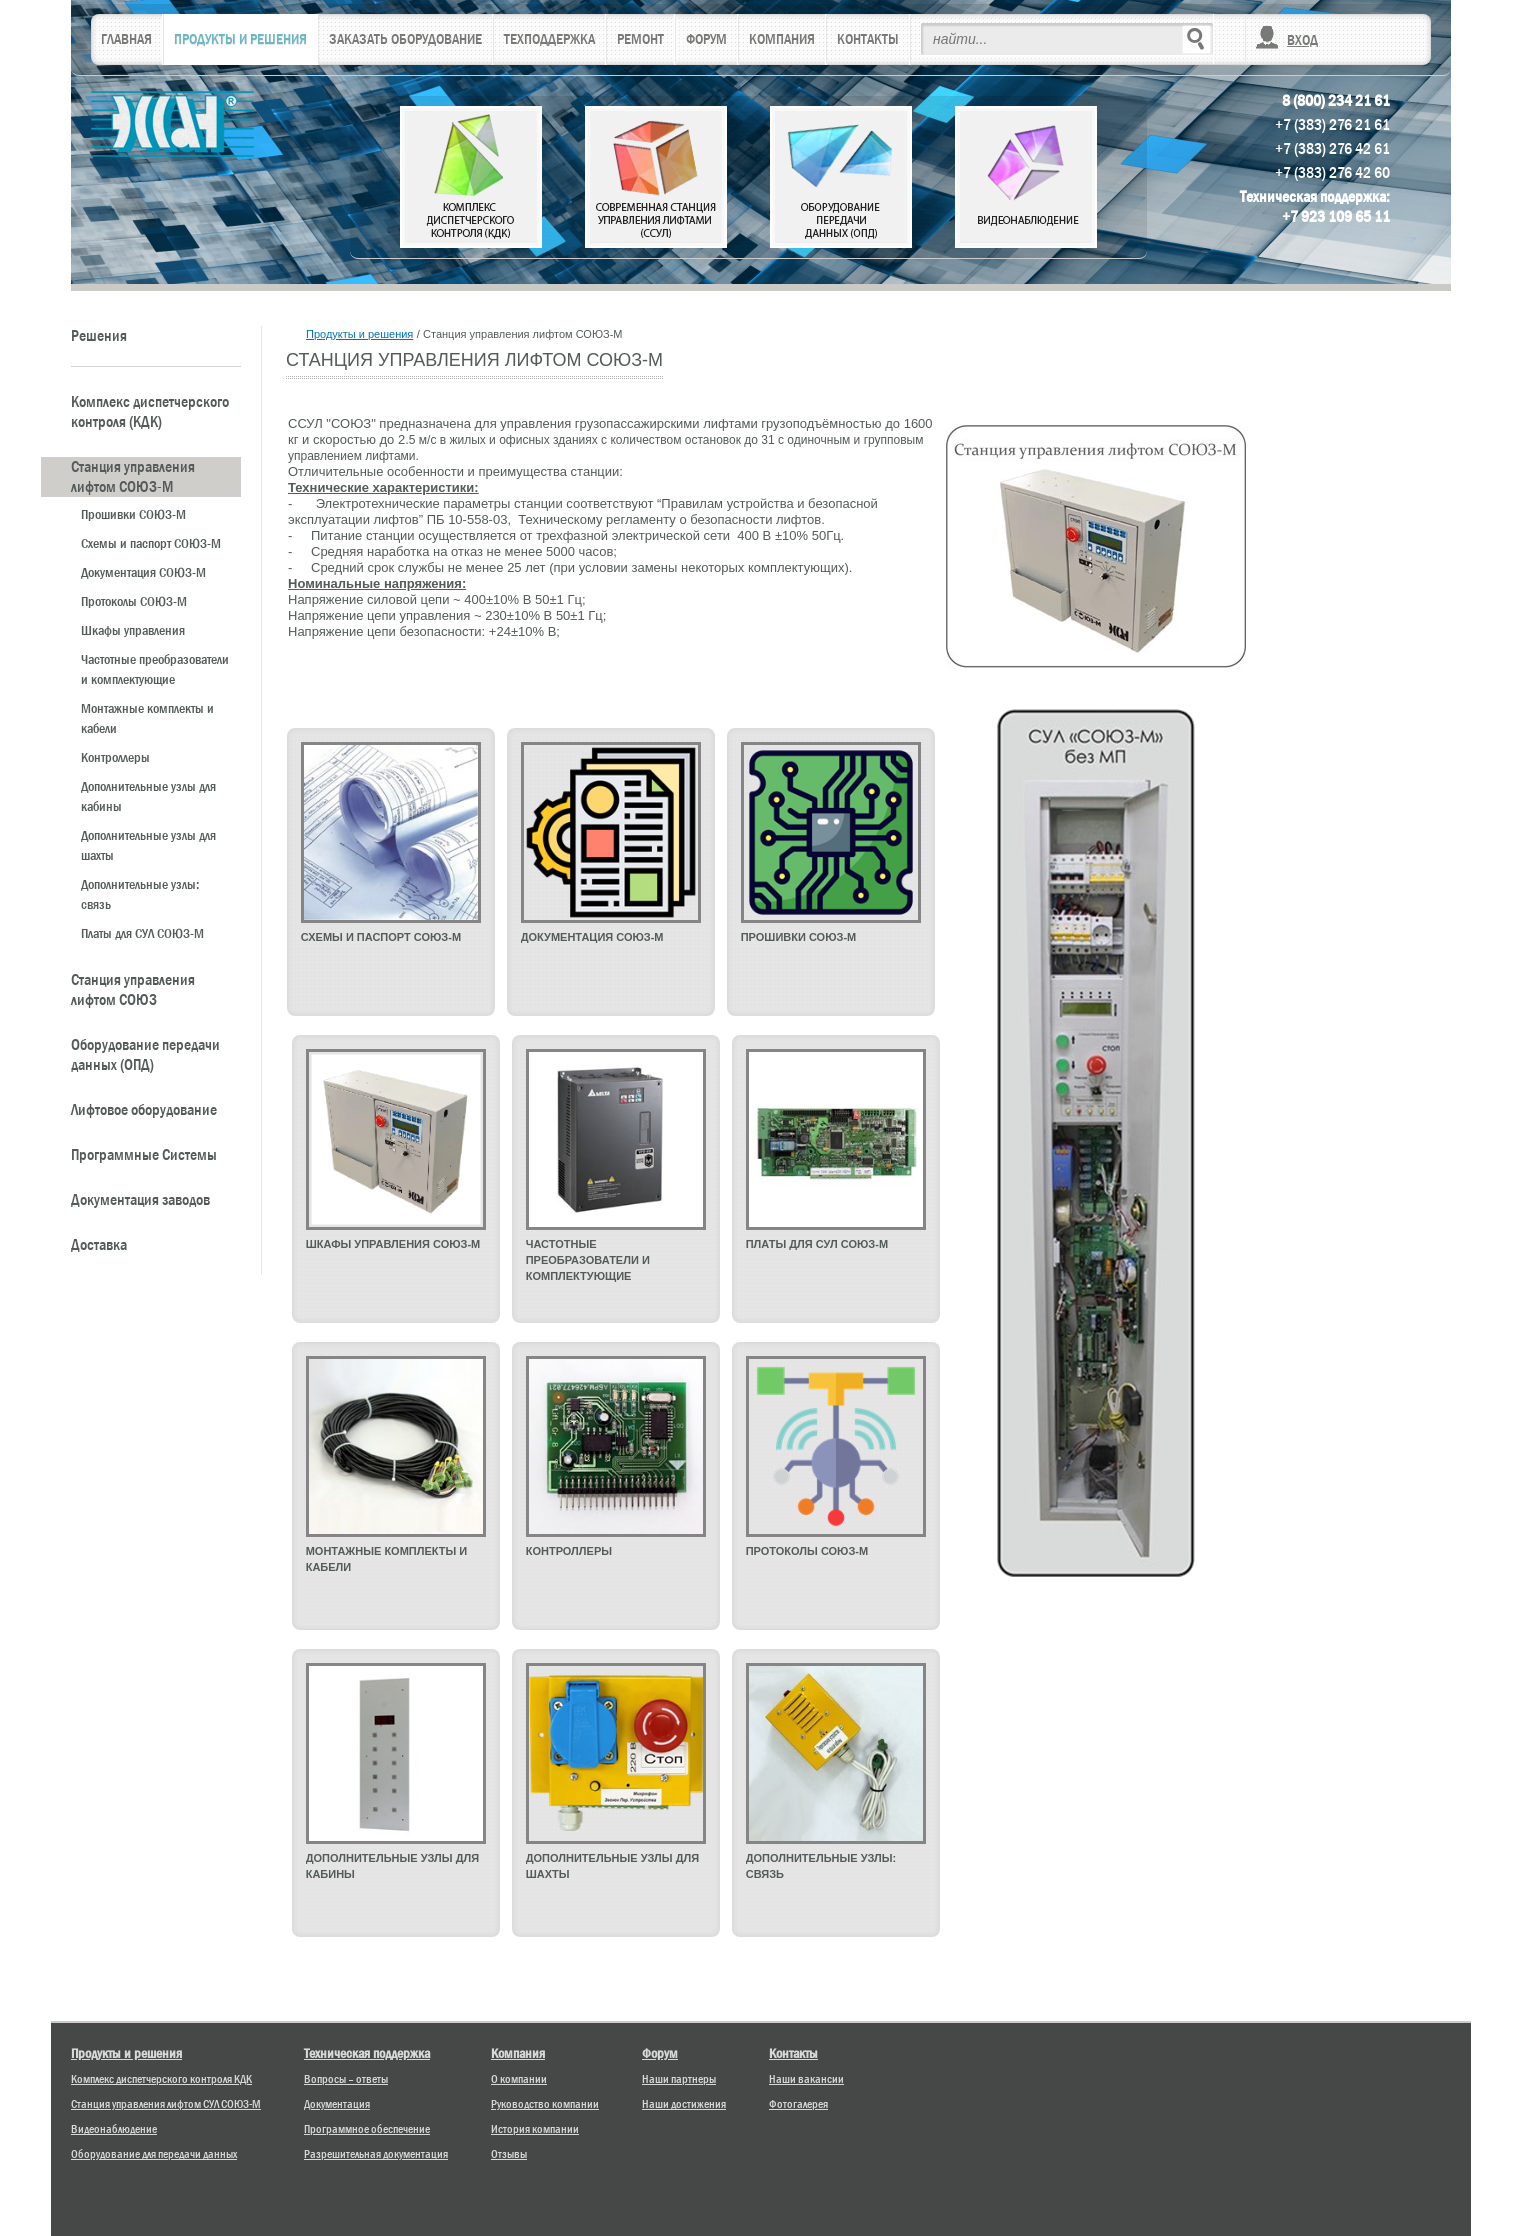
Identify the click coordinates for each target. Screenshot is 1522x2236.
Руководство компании (545, 2104)
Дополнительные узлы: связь (140, 894)
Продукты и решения (359, 334)
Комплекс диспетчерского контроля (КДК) (150, 412)
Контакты (793, 2053)
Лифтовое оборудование (144, 1110)
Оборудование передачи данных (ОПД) (145, 1055)
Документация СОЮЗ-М (143, 572)
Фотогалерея (798, 2104)
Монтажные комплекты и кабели (147, 718)
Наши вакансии (806, 2079)
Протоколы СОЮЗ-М (134, 601)
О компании (519, 2079)
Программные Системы (144, 1155)
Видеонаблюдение (114, 2129)
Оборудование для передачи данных (154, 2154)
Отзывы (509, 2154)
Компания (518, 2053)
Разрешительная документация (376, 2154)
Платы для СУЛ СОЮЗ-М (142, 933)
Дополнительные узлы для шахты (148, 845)
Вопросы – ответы (346, 2079)
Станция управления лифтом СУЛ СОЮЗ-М (166, 2104)
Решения (99, 336)
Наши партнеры (679, 2079)
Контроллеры (115, 757)
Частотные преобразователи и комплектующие (155, 669)
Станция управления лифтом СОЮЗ (133, 990)
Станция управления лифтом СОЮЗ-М (133, 477)
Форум (660, 2053)
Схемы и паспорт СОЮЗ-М (151, 543)
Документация (337, 2104)
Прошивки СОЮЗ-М (133, 514)
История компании (535, 2129)
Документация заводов (140, 1200)
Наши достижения (684, 2104)
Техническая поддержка (367, 2053)
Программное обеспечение (367, 2129)
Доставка (99, 1245)
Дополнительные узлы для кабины (148, 796)
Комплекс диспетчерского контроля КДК (161, 2079)
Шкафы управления (133, 630)
